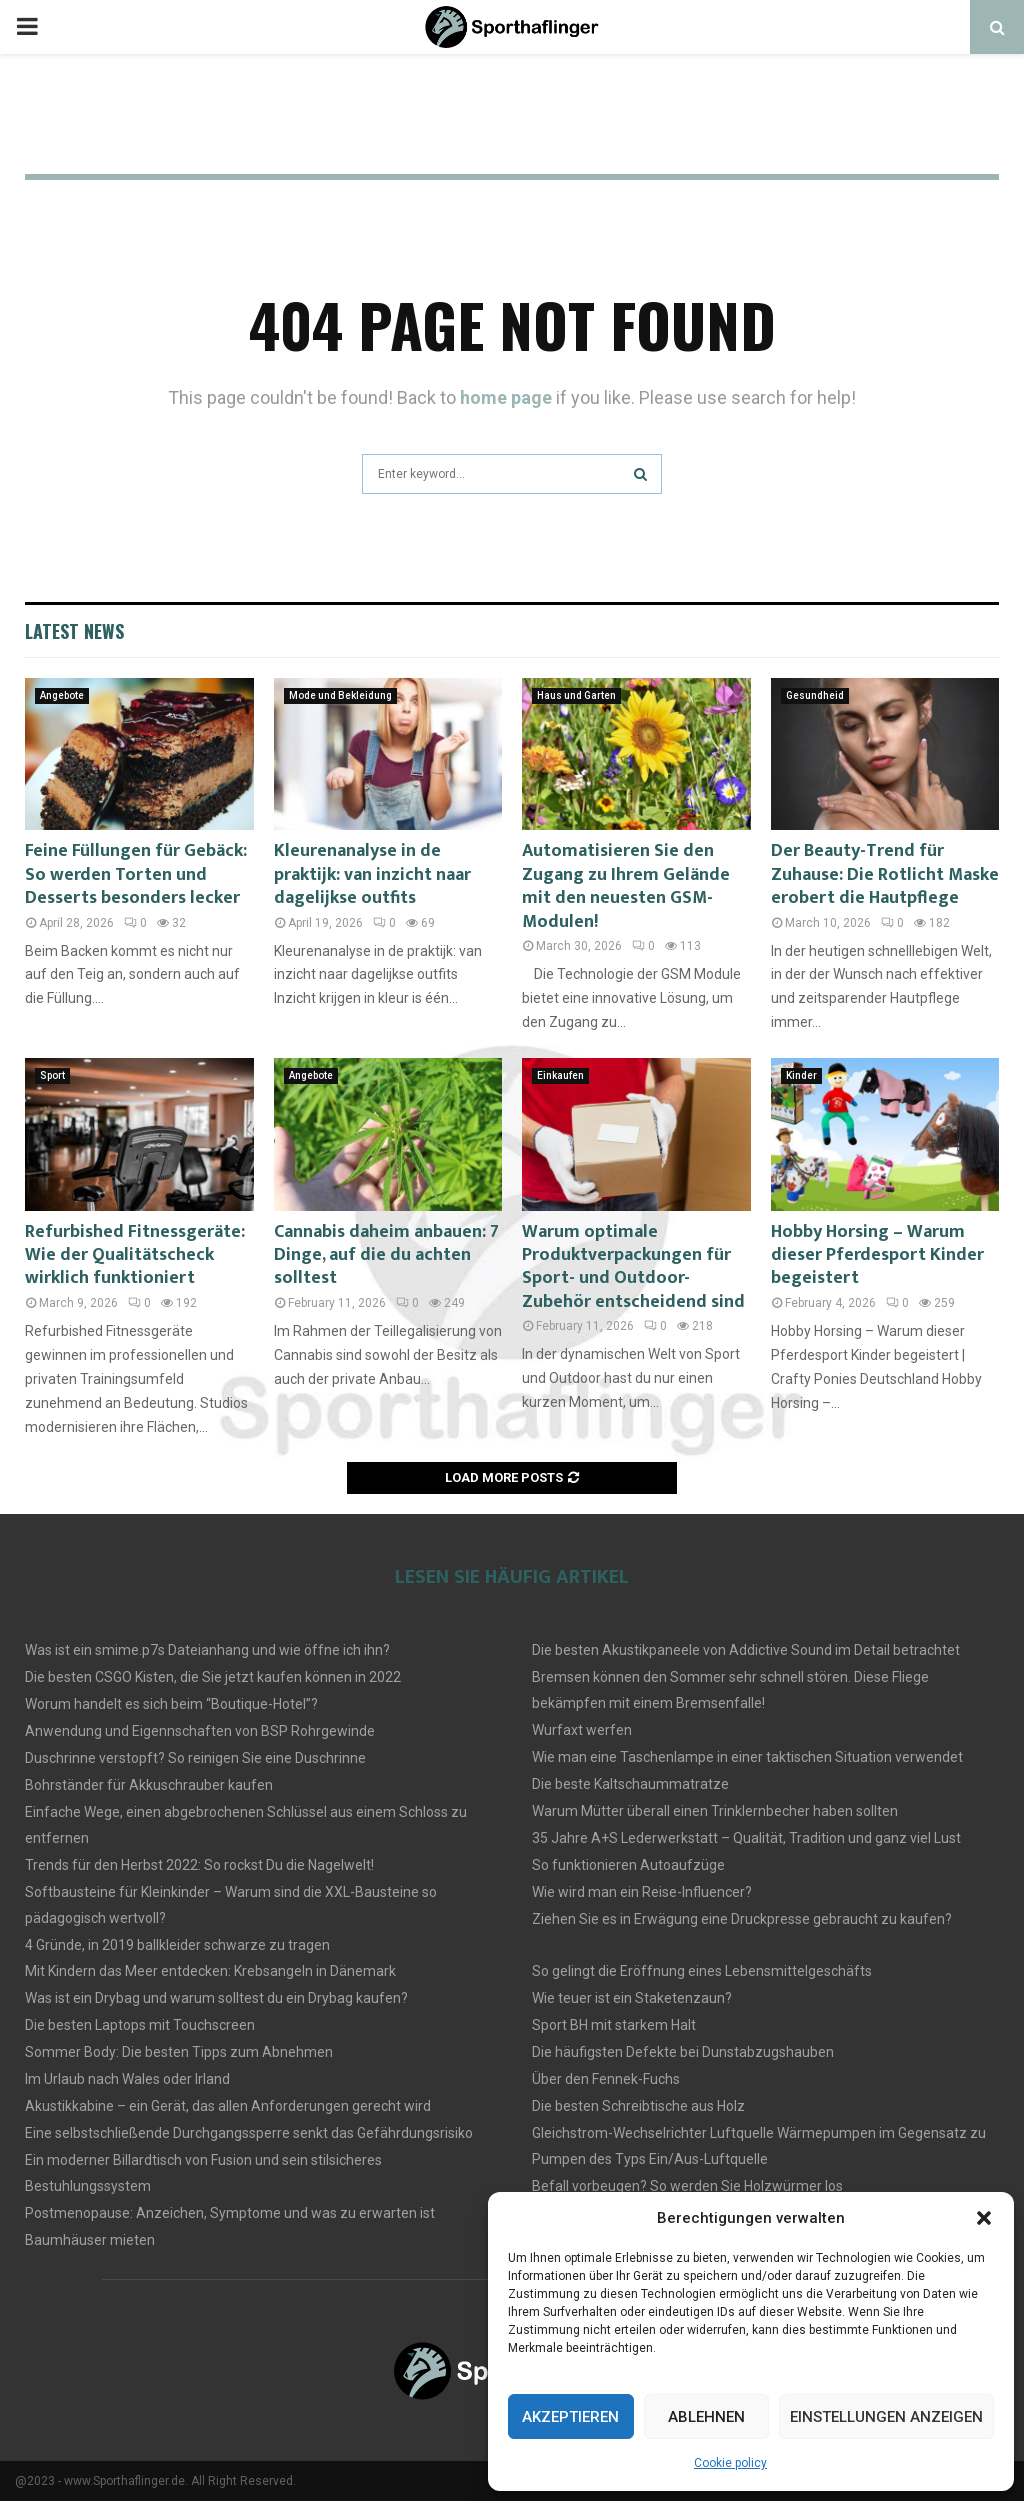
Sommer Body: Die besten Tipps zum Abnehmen (179, 2052)
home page (506, 397)
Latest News (74, 631)
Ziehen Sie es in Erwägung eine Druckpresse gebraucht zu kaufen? (742, 1919)
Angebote (62, 695)
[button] (984, 2218)
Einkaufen (560, 1075)
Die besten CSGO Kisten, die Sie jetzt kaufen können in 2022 (213, 1677)
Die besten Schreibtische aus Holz (638, 2106)
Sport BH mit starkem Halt (614, 2025)
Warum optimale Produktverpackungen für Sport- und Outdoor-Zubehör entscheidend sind (633, 1267)
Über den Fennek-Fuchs (606, 2079)
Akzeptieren (570, 2417)
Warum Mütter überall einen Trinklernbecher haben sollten (715, 1811)
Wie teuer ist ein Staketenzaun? (632, 1998)
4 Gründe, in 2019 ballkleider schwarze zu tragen (177, 1945)
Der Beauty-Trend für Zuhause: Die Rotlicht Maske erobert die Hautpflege (885, 874)
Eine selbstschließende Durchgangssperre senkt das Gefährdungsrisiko (249, 2133)
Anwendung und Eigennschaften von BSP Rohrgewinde (200, 1731)
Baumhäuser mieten (90, 2240)
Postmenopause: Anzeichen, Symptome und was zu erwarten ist (230, 2213)
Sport (52, 1075)
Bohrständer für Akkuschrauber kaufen (149, 1785)
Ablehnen (706, 2417)
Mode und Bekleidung (340, 695)
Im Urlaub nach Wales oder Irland (127, 2079)
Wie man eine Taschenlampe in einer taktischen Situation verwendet (747, 1757)
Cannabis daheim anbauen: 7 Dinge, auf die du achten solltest (386, 1255)
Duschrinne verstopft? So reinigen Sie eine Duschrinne (195, 1758)
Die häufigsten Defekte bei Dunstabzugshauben (683, 2052)
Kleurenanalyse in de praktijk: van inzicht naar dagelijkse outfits (372, 874)
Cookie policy (730, 2463)
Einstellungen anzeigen (886, 2417)
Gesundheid (815, 695)
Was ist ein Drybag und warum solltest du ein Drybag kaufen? (216, 1998)
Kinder (801, 1075)
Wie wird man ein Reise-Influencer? (642, 1892)
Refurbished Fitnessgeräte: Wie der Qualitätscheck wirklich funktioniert (135, 1255)
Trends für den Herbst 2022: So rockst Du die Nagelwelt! (199, 1865)
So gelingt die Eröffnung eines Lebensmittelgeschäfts (702, 1971)
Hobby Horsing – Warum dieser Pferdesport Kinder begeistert (877, 1255)
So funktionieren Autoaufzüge (628, 1865)
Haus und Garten (576, 695)
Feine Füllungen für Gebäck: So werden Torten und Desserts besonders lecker (136, 874)
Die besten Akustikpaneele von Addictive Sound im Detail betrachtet (746, 1650)
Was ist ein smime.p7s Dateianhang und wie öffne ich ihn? (207, 1650)
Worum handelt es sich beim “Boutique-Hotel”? (171, 1704)
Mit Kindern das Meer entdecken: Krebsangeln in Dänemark (210, 1971)
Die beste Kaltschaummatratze (630, 1784)
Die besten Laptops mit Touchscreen (140, 2025)
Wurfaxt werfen (582, 1730)
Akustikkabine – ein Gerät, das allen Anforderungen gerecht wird (228, 2106)
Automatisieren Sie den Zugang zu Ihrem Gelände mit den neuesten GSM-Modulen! (626, 886)
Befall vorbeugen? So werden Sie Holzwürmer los (687, 2186)
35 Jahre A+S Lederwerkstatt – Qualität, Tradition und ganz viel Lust (746, 1838)
